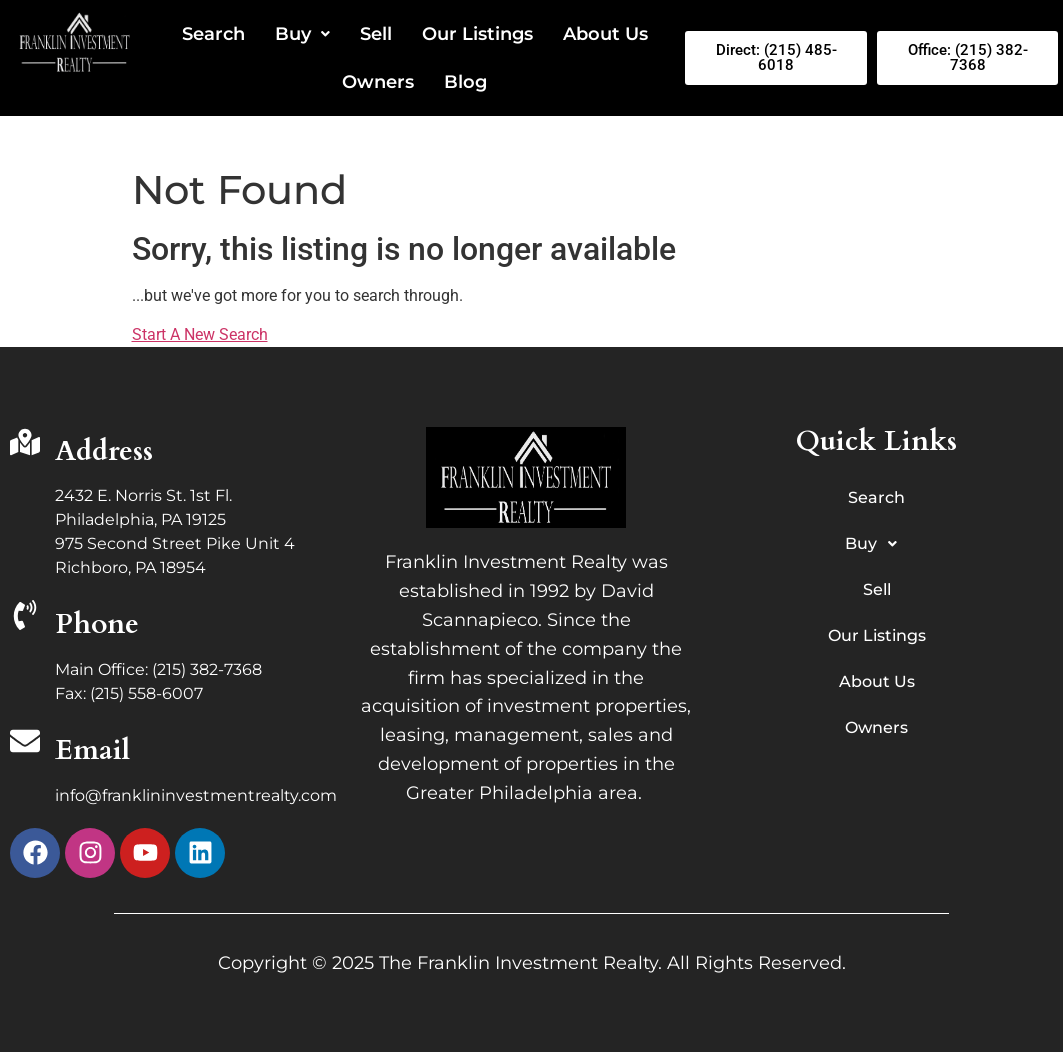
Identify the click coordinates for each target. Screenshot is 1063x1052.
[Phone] (25, 617)
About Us (605, 34)
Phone (97, 624)
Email (92, 750)
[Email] (25, 743)
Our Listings (477, 34)
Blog (465, 82)
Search (213, 34)
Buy (302, 34)
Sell (376, 34)
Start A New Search (200, 334)
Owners (378, 82)
